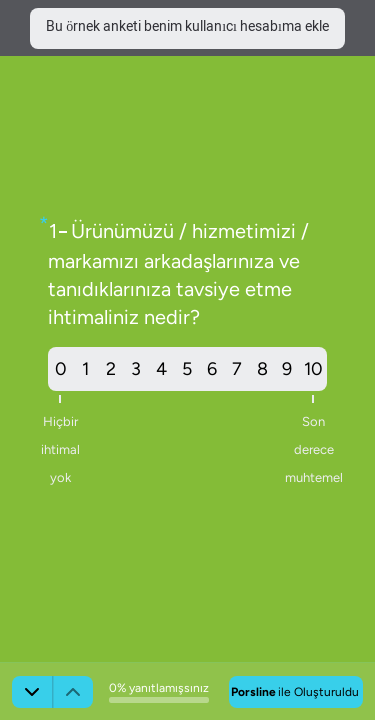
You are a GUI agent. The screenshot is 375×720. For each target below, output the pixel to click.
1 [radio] (85, 369)
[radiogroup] (187, 369)
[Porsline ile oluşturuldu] (296, 692)
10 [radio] (313, 374)
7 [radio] (237, 369)
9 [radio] (287, 369)
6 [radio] (212, 369)
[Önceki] (72, 692)
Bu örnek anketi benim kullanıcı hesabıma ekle (187, 27)
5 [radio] (187, 369)
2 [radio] (111, 369)
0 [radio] (60, 374)
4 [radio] (161, 369)
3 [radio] (136, 369)
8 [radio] (262, 369)
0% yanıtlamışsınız (159, 688)
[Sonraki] (32, 692)
